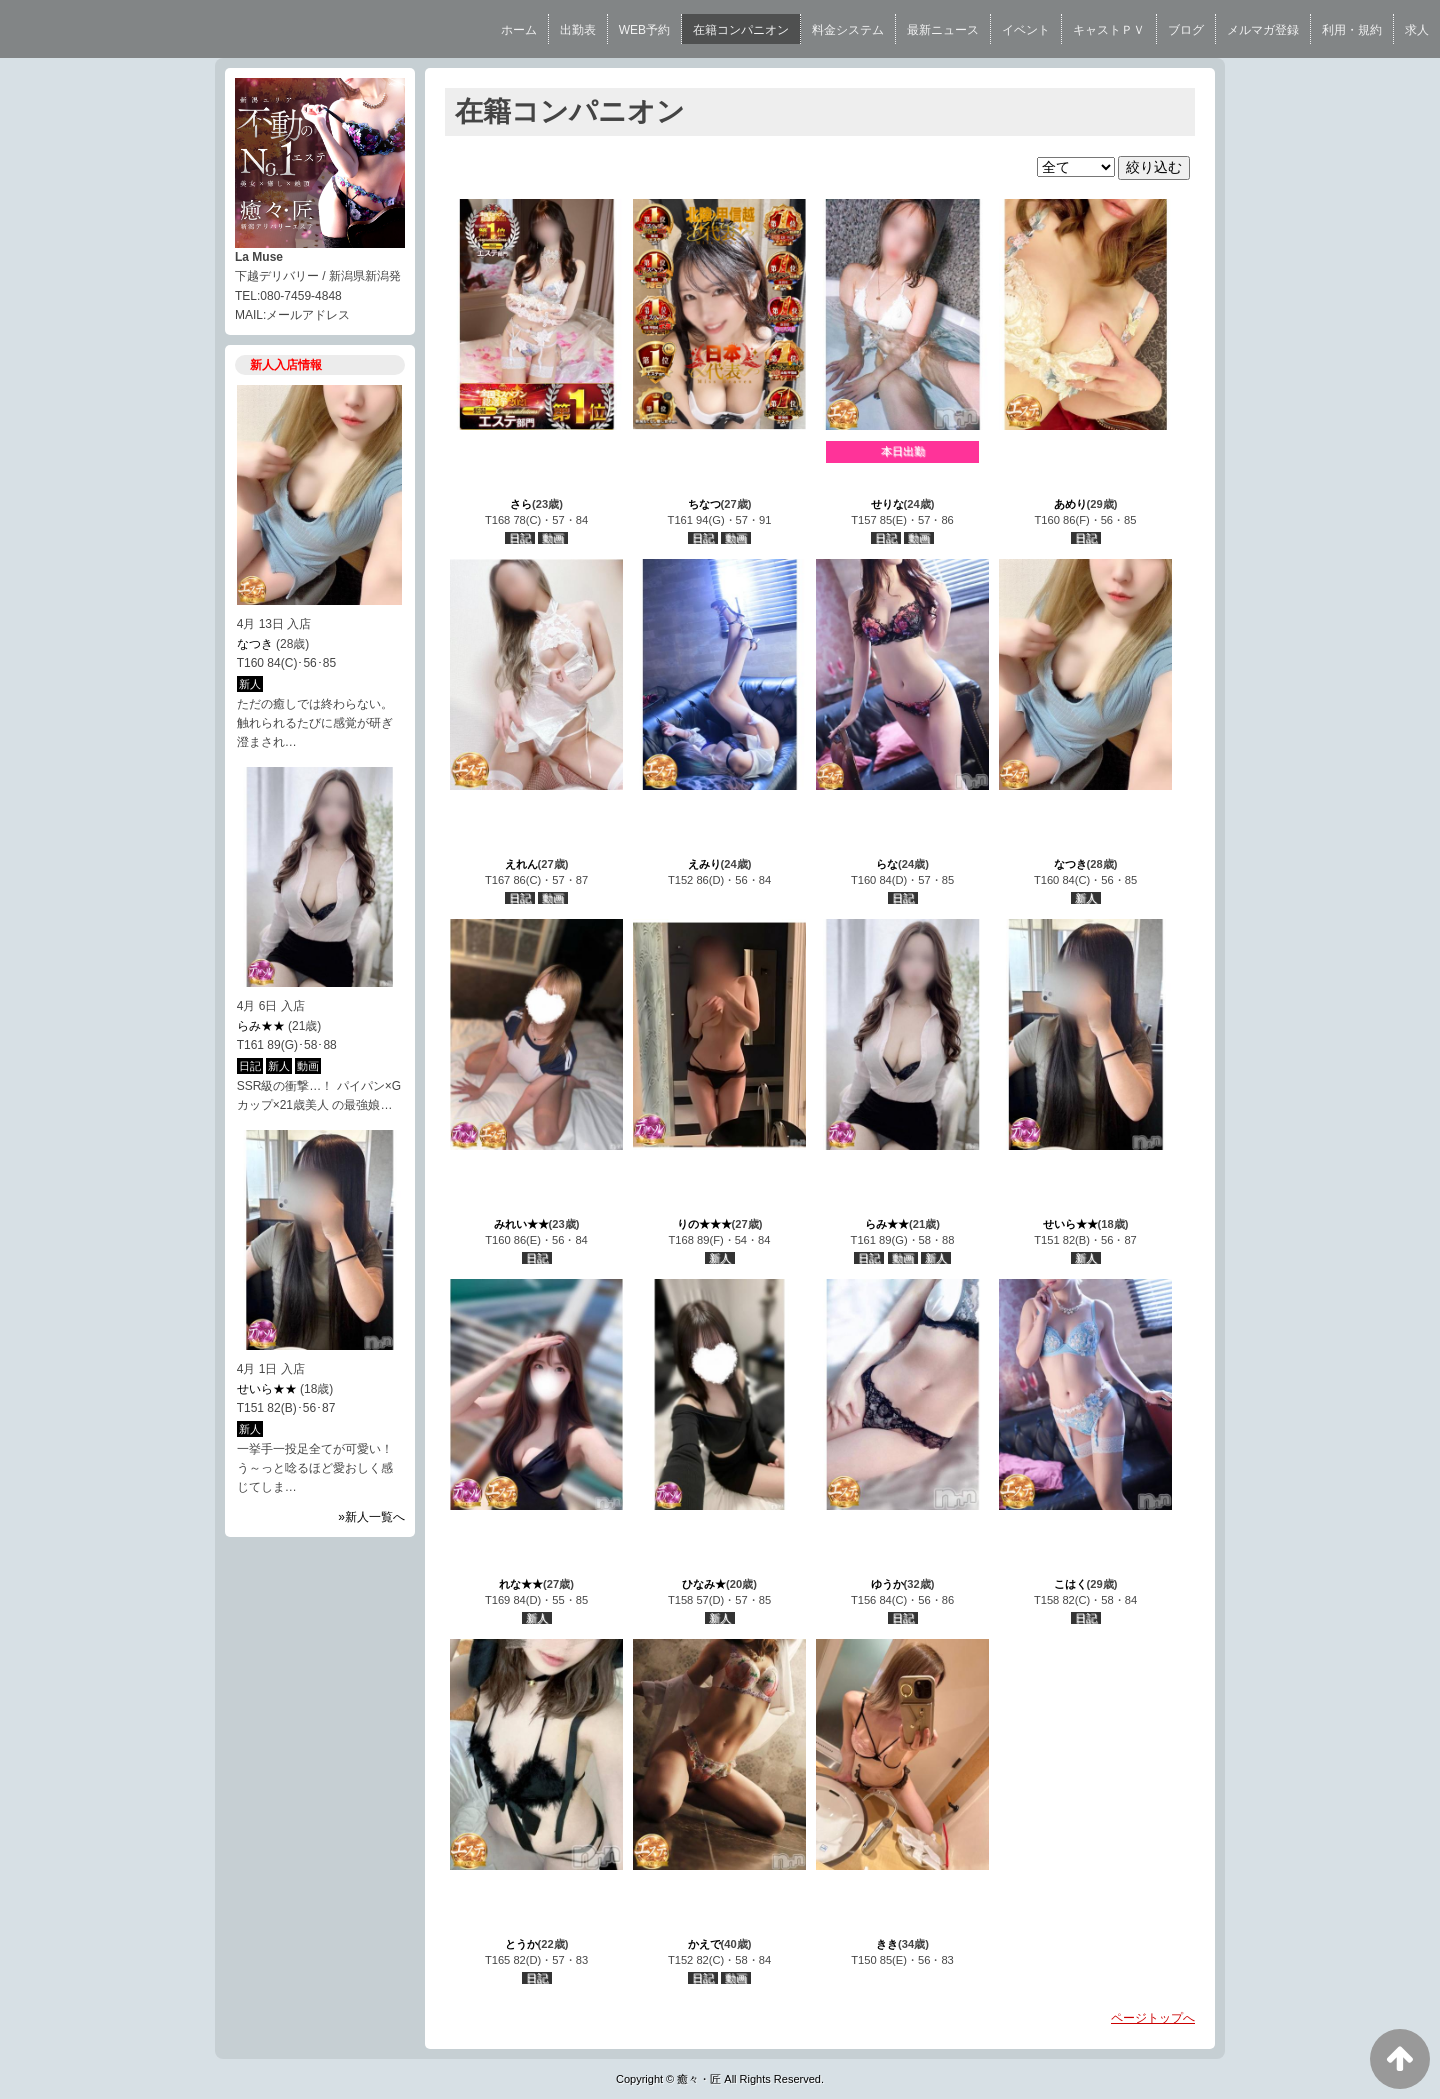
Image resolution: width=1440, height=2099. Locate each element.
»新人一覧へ (371, 1517)
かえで (704, 1944)
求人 (1417, 30)
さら (521, 504)
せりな (887, 504)
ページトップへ (1153, 2018)
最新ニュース (943, 30)
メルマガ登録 (1263, 30)
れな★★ (521, 1584)
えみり (704, 864)
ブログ (1186, 30)
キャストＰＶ (1109, 30)
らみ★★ (261, 1026)
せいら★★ (267, 1389)
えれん (521, 864)
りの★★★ (704, 1224)
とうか (521, 1944)
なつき (255, 644)
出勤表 (578, 30)
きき (887, 1944)
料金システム (848, 30)
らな (887, 864)
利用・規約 (1352, 30)
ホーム (519, 30)
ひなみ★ (704, 1584)
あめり (1070, 504)
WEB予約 (644, 30)
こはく (1070, 1584)
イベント (1026, 30)
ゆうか (887, 1584)
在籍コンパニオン (741, 30)
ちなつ (704, 504)
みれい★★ (521, 1224)
